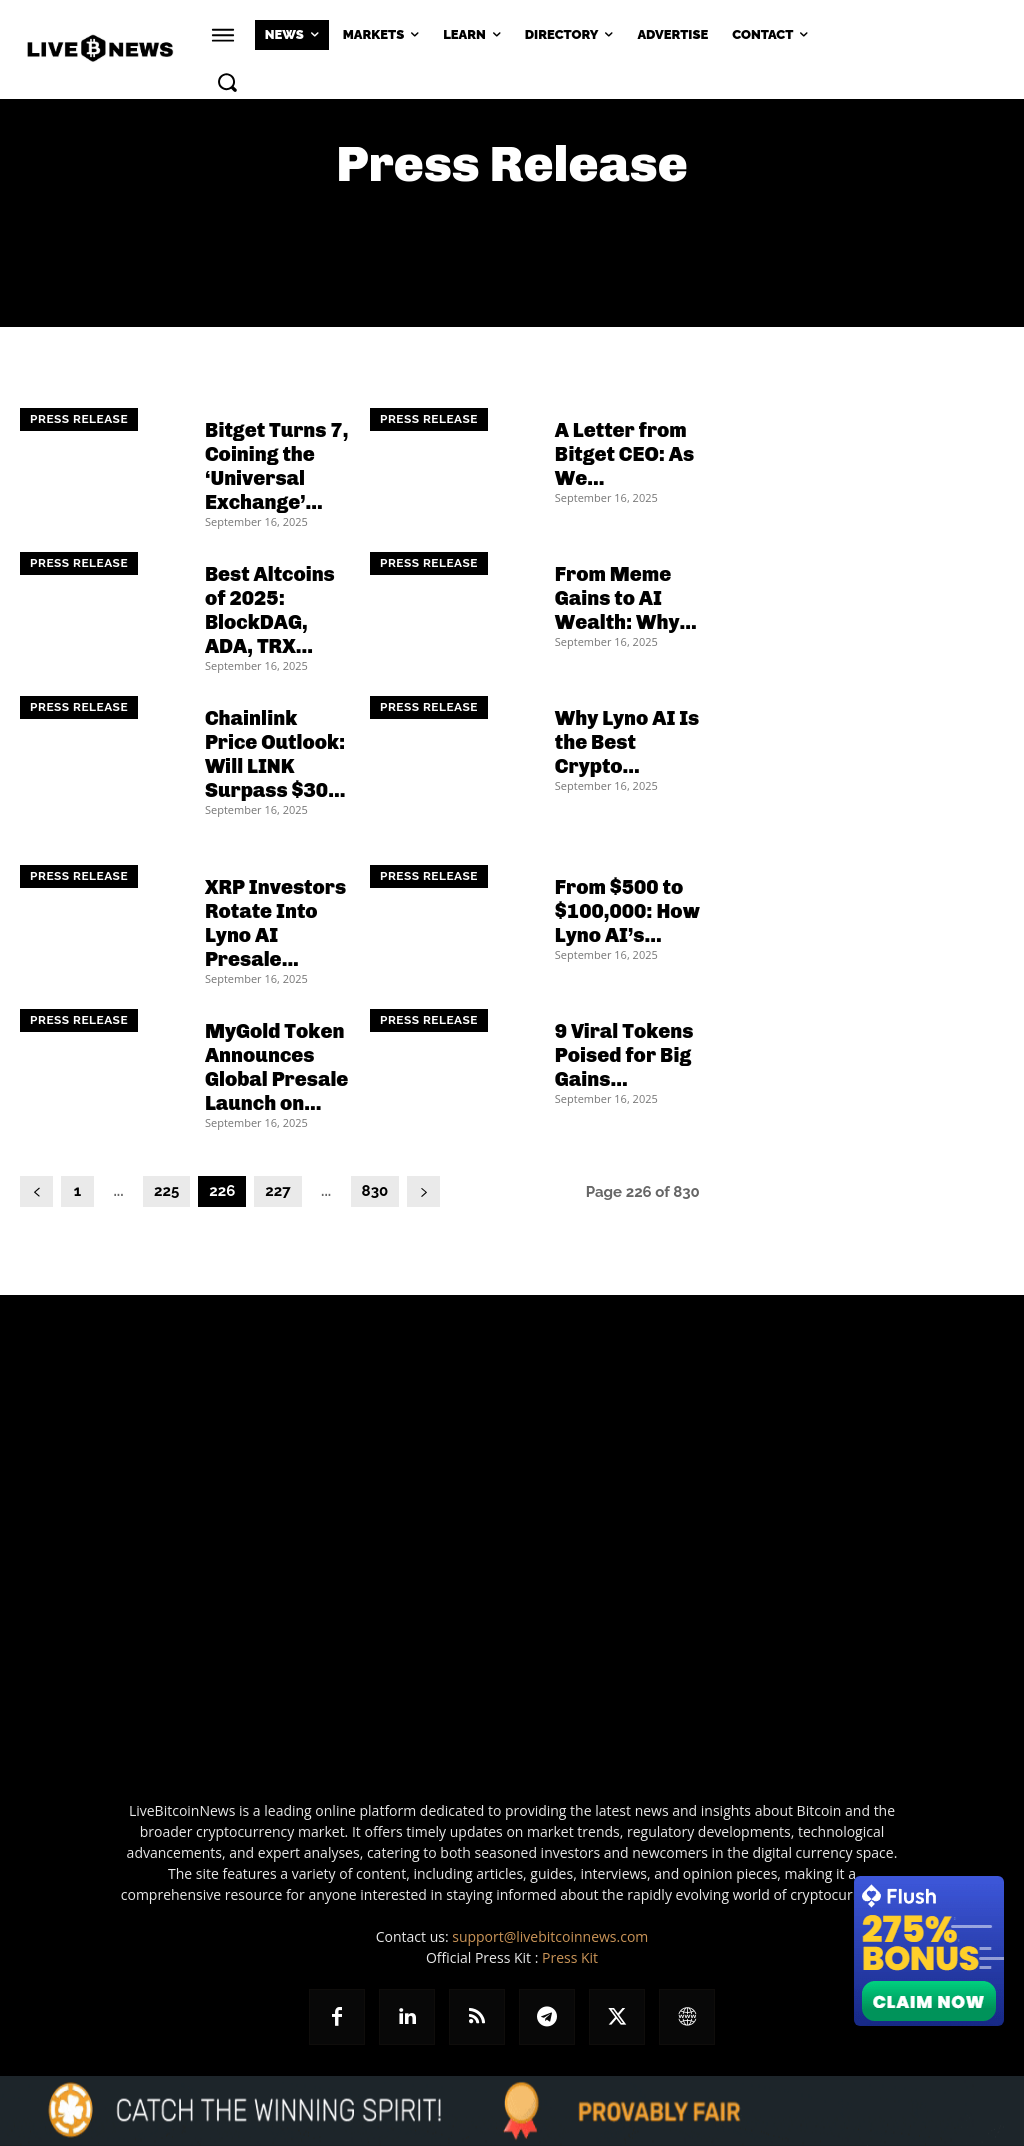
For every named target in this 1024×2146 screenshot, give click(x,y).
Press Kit (570, 1957)
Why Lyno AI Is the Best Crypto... (627, 742)
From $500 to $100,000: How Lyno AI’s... (627, 911)
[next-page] (423, 1191)
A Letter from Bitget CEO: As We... (624, 454)
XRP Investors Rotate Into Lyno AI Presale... (275, 923)
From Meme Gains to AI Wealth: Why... (626, 598)
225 (166, 1191)
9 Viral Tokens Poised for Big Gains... (624, 1055)
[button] (227, 82)
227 (277, 1191)
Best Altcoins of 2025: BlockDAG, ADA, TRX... (270, 610)
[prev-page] (36, 1191)
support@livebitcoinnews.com (550, 1936)
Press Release (79, 420)
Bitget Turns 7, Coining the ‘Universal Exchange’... (276, 466)
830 (375, 1191)
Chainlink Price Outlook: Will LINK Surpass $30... (275, 754)
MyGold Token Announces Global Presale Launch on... (276, 1067)
